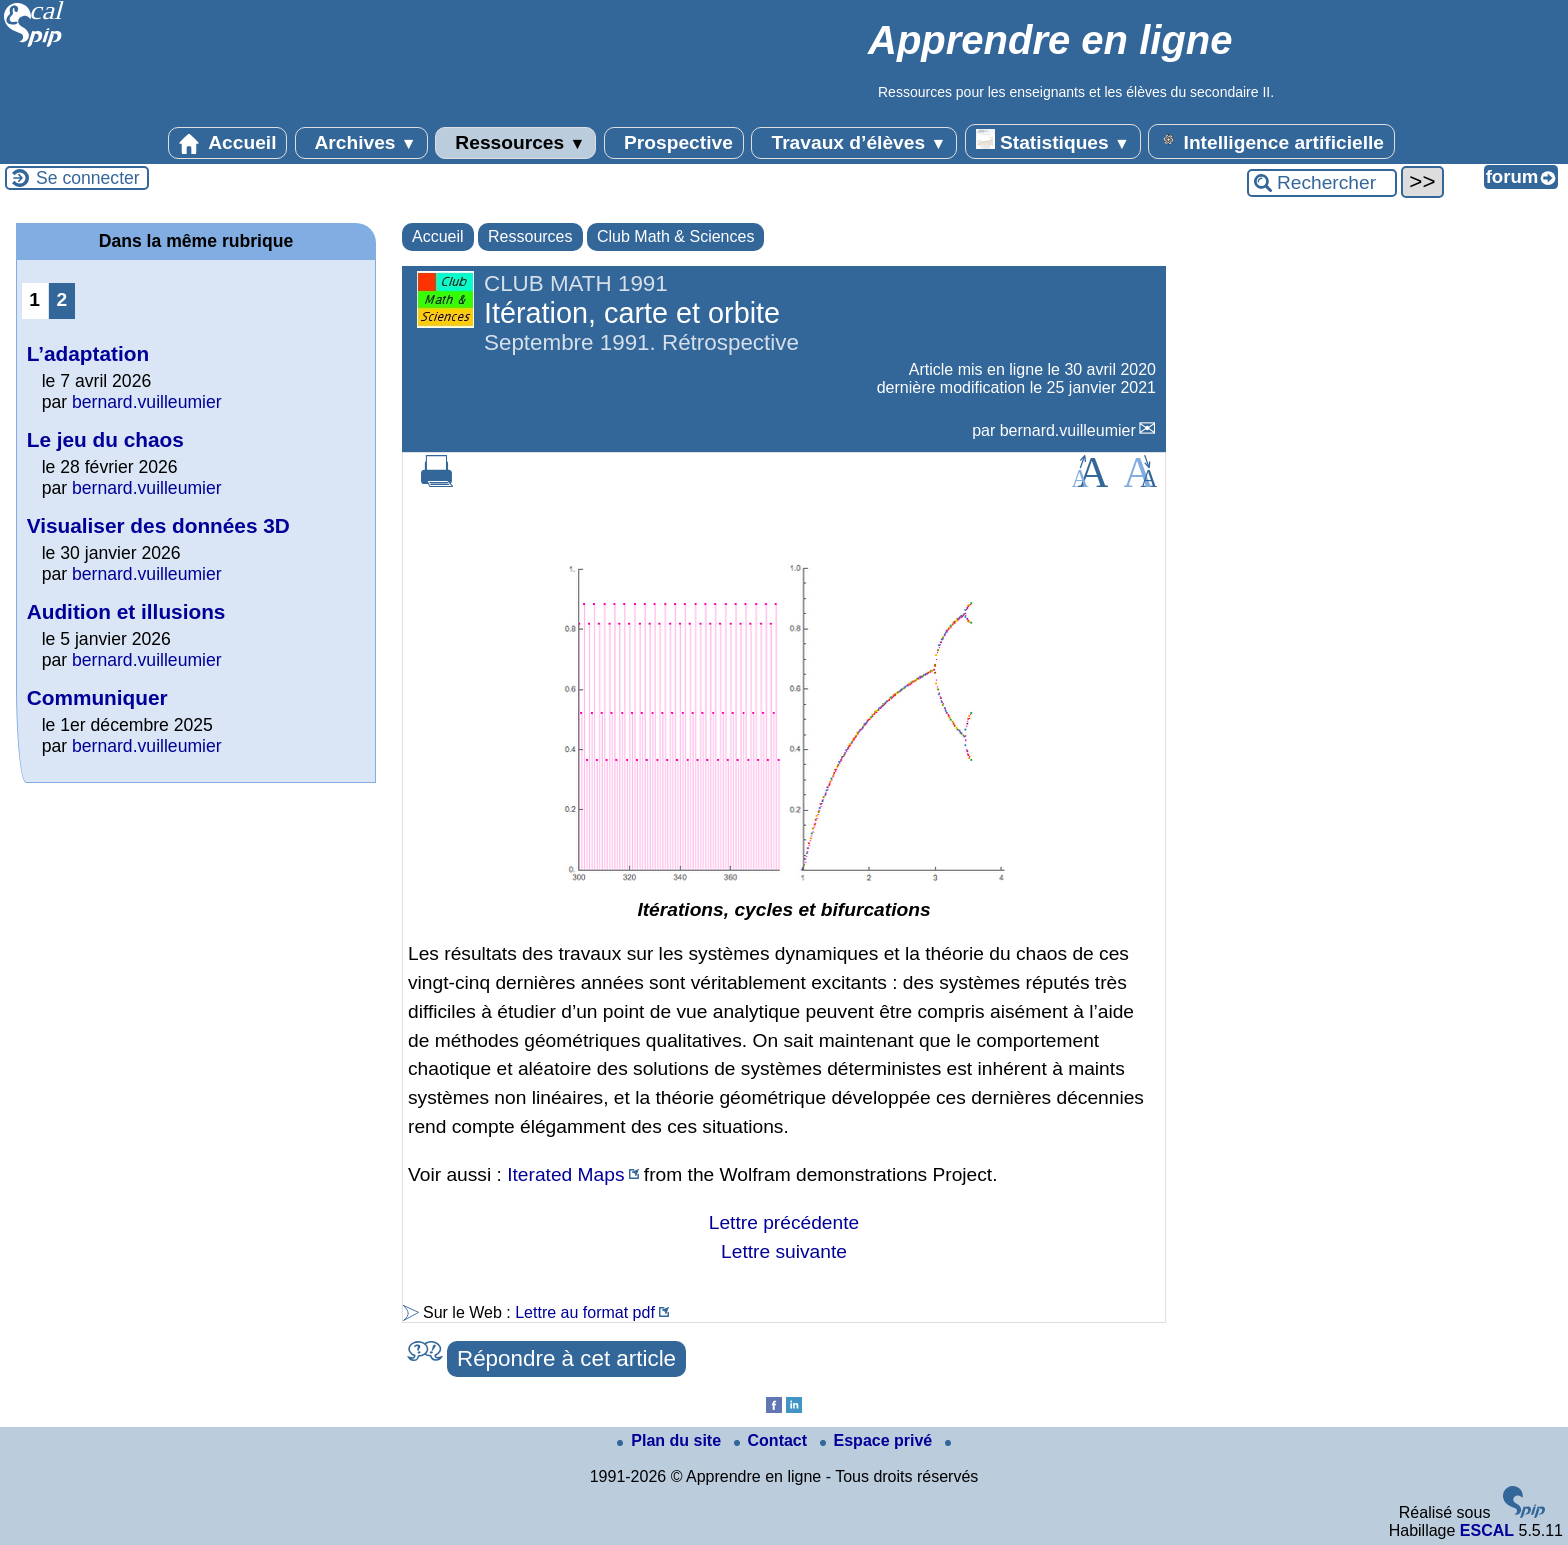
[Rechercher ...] (1322, 183)
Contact (773, 1440)
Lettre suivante (784, 1251)
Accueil (228, 143)
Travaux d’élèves (854, 143)
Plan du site (671, 1440)
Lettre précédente (784, 1222)
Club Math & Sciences (675, 236)
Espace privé (878, 1440)
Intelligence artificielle (1271, 141)
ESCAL (1487, 1530)
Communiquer (97, 697)
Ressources (515, 143)
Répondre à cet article (566, 1358)
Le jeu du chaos (105, 439)
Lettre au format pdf (585, 1312)
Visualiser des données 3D (158, 525)
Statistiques (1053, 141)
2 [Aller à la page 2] (61, 299)
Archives (361, 143)
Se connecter (88, 178)
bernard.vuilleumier (1068, 430)
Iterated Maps (565, 1174)
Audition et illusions (126, 611)
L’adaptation (88, 353)
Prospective (674, 143)
